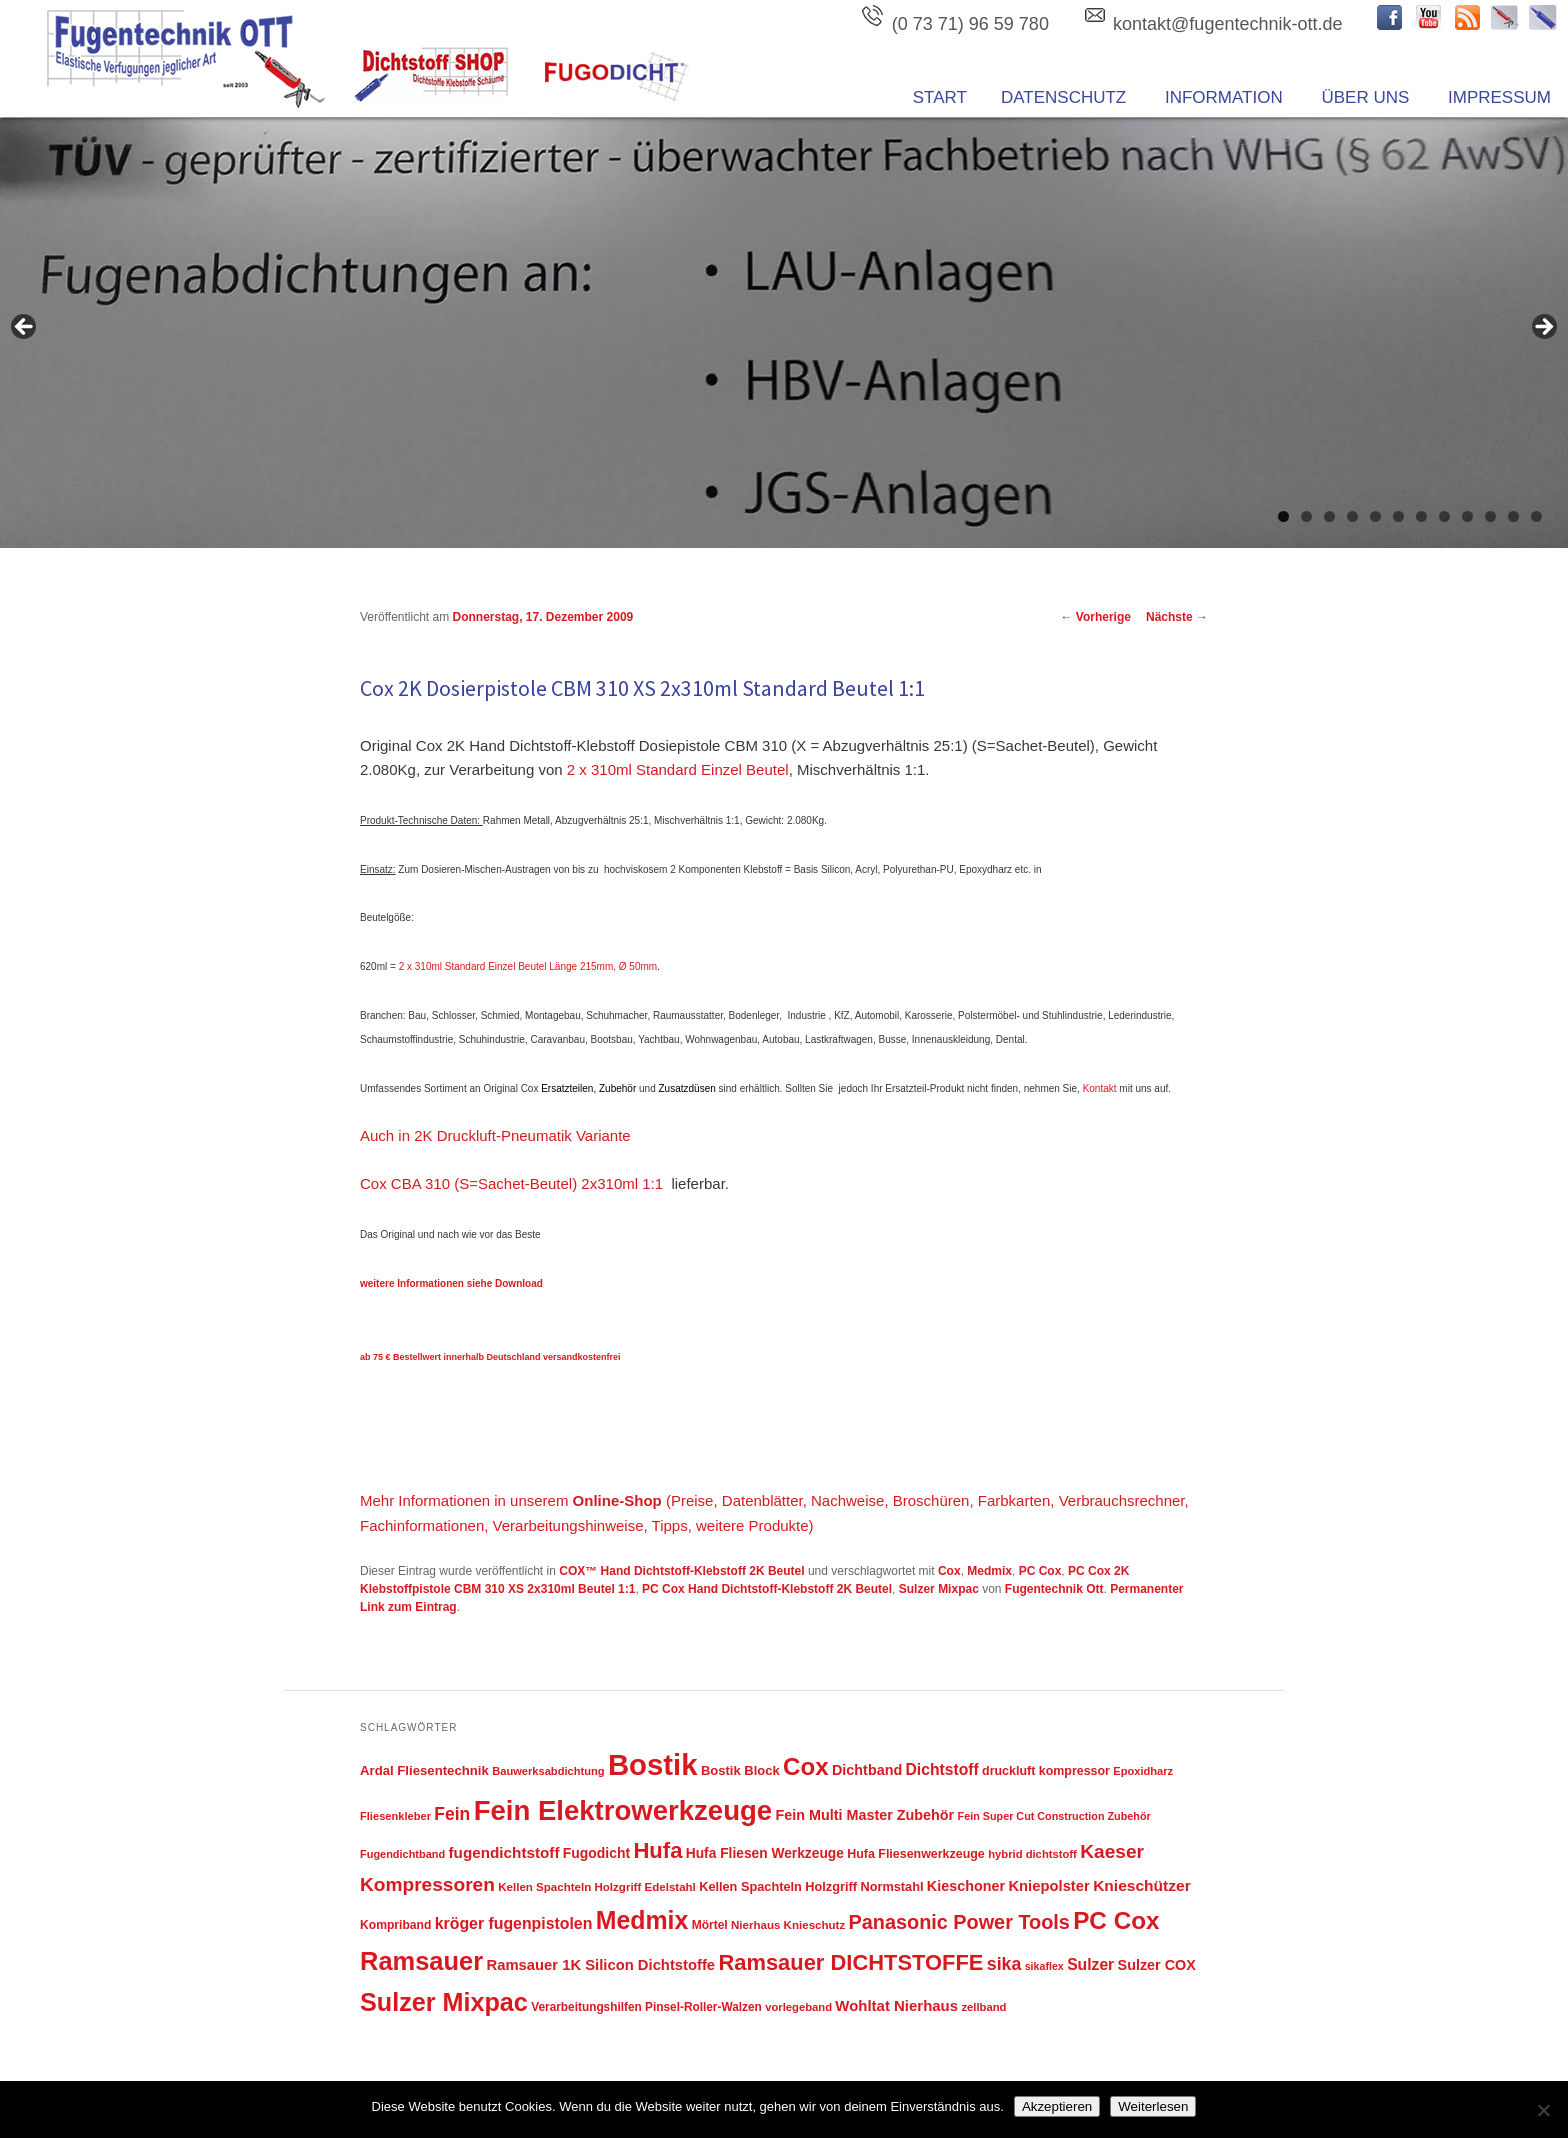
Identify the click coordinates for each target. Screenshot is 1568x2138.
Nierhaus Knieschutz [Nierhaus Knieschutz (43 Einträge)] (788, 1925)
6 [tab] (1398, 516)
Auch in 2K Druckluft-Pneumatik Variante (495, 1135)
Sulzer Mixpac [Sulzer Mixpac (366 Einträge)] (444, 2002)
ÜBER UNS (1365, 97)
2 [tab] (1306, 516)
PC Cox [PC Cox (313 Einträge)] (1116, 1920)
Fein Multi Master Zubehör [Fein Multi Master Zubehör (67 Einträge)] (865, 1815)
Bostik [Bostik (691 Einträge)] (653, 1764)
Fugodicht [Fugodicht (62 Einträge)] (596, 1853)
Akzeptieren (1057, 2106)
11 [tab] (1513, 516)
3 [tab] (1329, 516)
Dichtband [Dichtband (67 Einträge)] (867, 1770)
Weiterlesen (1153, 2106)
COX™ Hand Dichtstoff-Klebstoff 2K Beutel (681, 1571)
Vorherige (1096, 617)
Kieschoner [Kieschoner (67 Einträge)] (966, 1886)
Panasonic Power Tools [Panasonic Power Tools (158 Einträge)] (959, 1922)
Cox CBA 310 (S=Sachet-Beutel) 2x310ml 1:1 (511, 1183)
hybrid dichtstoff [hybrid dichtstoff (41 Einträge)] (1032, 1854)
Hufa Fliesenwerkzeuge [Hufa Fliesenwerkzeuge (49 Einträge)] (916, 1854)
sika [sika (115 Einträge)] (1004, 1964)
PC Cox (1040, 1571)
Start (940, 97)
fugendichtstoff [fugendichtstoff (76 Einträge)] (504, 1852)
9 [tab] (1467, 516)
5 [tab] (1375, 516)
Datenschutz (1063, 97)
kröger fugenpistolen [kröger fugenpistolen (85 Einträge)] (514, 1923)
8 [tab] (1444, 516)
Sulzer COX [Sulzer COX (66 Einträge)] (1157, 1965)
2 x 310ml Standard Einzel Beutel (678, 769)
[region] (784, 333)
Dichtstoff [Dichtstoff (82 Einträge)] (942, 1769)
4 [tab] (1352, 516)
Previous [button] (25, 328)
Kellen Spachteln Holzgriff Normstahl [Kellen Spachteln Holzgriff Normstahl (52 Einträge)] (811, 1886)
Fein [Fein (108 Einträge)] (452, 1814)
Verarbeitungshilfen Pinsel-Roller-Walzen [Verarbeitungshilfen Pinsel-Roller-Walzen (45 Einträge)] (646, 2007)
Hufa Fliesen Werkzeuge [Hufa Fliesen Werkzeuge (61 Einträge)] (765, 1853)
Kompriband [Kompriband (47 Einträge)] (395, 1925)
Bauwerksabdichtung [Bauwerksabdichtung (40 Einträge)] (548, 1771)
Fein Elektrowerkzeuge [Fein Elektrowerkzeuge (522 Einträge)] (623, 1810)
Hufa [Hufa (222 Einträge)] (657, 1850)
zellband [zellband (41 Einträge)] (983, 2007)
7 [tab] (1421, 516)
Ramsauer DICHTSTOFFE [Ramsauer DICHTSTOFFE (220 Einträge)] (850, 1962)
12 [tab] (1536, 516)
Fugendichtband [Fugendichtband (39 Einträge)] (402, 1854)
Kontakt (1100, 1088)
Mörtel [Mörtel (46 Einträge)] (710, 1925)
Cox (949, 1571)
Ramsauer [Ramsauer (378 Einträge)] (421, 1961)
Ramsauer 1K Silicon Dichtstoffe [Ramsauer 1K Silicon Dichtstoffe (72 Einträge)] (601, 1965)
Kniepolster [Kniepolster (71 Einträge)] (1048, 1886)
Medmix (989, 1571)
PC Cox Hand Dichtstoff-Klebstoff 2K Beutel (767, 1589)
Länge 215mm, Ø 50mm (603, 966)
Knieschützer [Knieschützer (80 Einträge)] (1142, 1885)
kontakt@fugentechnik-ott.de (1227, 24)
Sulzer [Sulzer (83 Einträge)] (1090, 1964)
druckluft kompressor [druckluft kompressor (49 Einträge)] (1046, 1771)
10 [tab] (1490, 516)
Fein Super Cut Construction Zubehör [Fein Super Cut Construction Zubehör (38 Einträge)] (1054, 1816)
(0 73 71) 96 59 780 (970, 24)
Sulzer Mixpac (939, 1589)
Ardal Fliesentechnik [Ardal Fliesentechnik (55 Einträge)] (424, 1770)
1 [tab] (1283, 516)
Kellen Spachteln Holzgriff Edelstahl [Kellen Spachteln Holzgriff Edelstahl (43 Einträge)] (597, 1887)
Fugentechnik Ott (1054, 1589)
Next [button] (1543, 328)
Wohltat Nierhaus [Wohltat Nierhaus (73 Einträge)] (896, 2005)
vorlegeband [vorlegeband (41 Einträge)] (798, 2007)
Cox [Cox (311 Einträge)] (806, 1766)
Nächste (1177, 617)
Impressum (1499, 97)
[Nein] (1543, 2110)
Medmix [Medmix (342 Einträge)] (642, 1920)
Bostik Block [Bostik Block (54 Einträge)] (740, 1770)
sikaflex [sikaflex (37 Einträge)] (1044, 1966)
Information (1224, 97)
